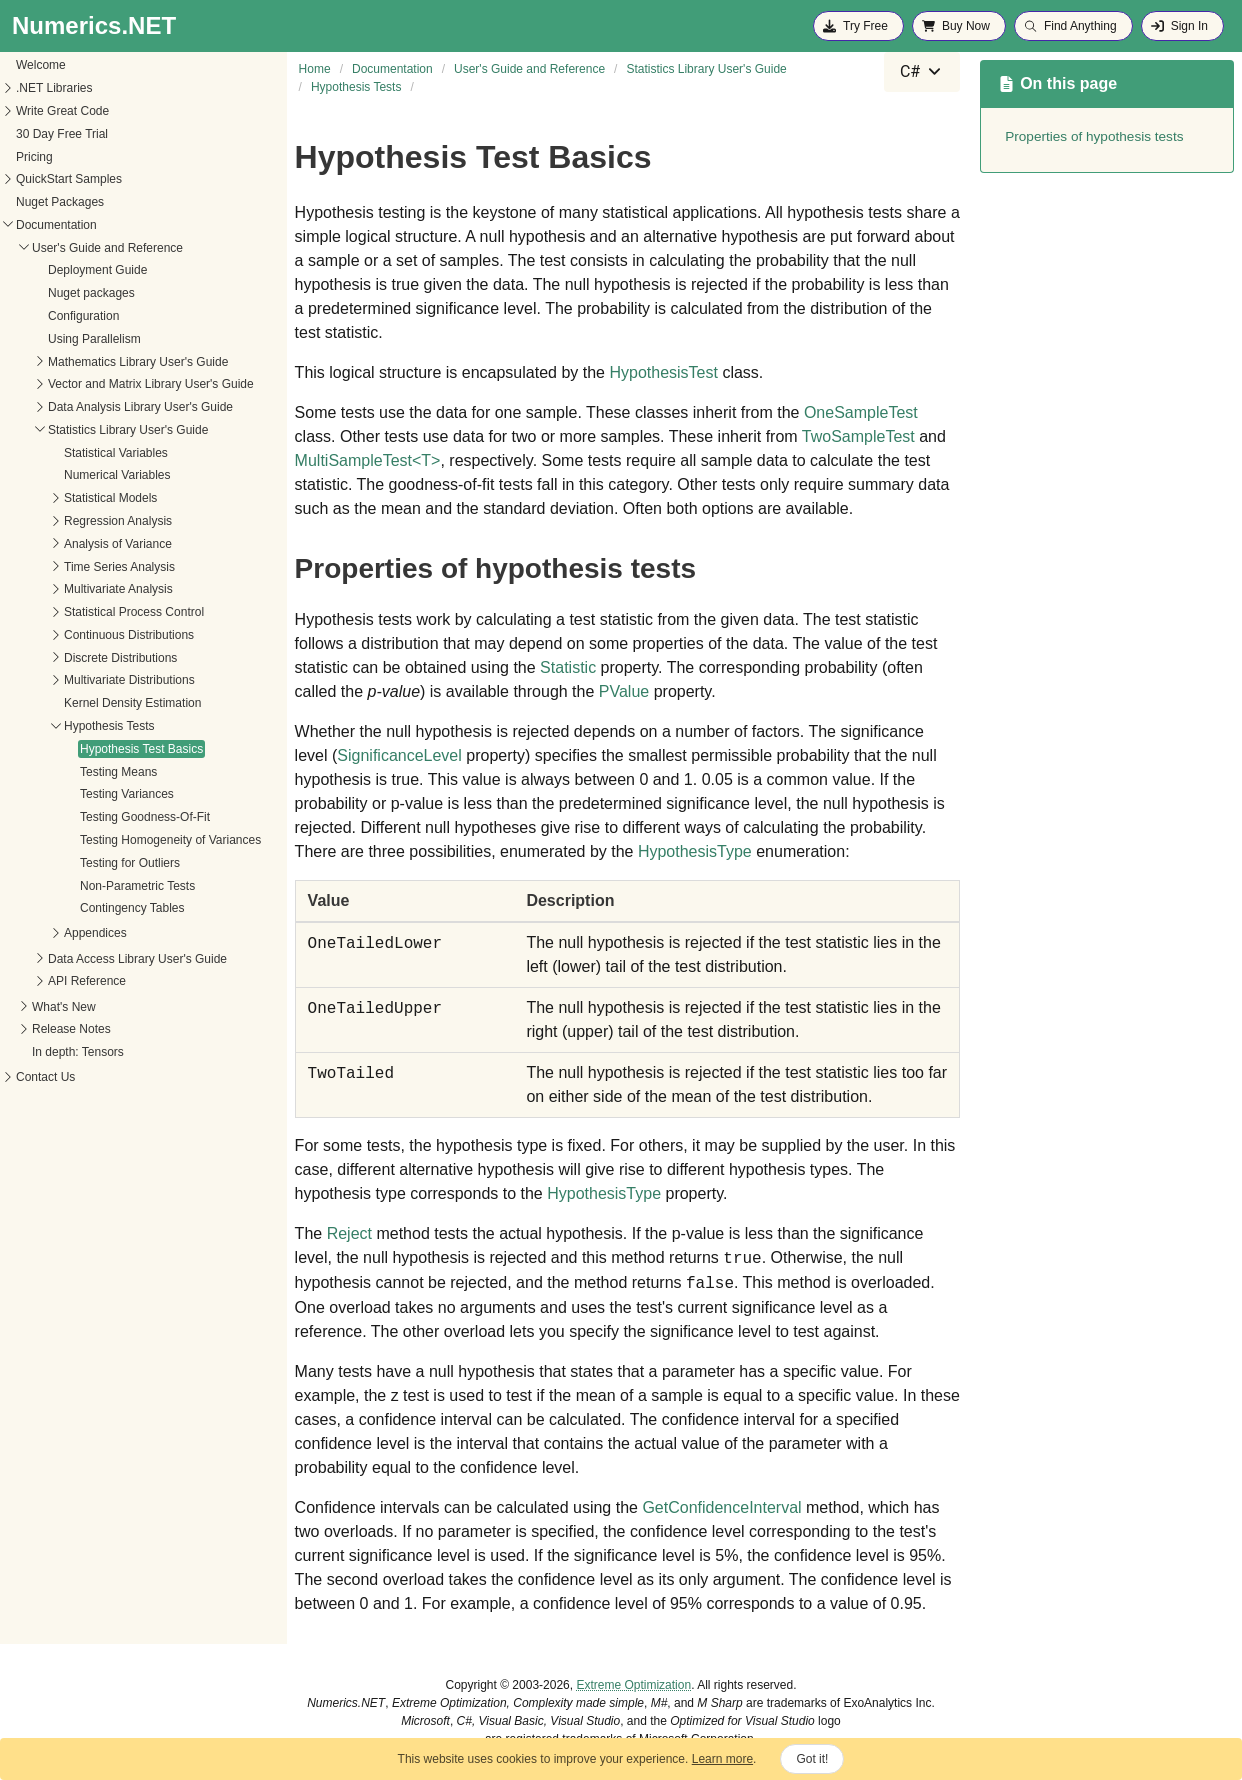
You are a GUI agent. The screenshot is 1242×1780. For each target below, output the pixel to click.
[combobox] (922, 72)
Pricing (34, 157)
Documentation (56, 225)
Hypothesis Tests (109, 726)
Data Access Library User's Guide (137, 959)
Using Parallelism (94, 339)
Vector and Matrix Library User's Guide (151, 384)
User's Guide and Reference (107, 248)
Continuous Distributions (129, 635)
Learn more (722, 1759)
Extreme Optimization (633, 1685)
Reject (349, 1233)
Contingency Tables (132, 908)
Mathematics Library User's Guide (138, 362)
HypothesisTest (663, 372)
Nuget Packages (60, 202)
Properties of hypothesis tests (1094, 136)
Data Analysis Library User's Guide (140, 407)
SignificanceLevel (399, 755)
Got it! (812, 1759)
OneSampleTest (861, 412)
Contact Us (45, 1077)
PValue (624, 691)
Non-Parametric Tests (137, 886)
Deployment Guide (97, 270)
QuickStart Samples (69, 179)
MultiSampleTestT (368, 460)
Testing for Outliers (130, 863)
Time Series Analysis (119, 567)
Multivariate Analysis (118, 589)
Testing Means (118, 772)
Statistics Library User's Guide (128, 430)
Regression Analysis (118, 521)
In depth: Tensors (78, 1052)
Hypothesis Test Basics (141, 749)
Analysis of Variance (118, 544)
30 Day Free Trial (62, 134)
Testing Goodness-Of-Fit (145, 817)
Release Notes (71, 1029)
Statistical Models (110, 498)
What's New (64, 1007)
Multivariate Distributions (129, 680)
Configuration (83, 316)
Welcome (41, 65)
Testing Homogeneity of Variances (170, 840)
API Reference (87, 981)
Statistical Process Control (134, 612)
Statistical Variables (116, 453)
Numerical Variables (117, 475)
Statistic (568, 667)
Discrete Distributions (120, 658)
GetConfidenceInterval (721, 1507)
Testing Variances (127, 794)
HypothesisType (695, 851)
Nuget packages (91, 293)
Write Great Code (62, 111)
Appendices (95, 933)
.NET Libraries (54, 88)
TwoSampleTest (858, 436)
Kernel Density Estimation (132, 703)
